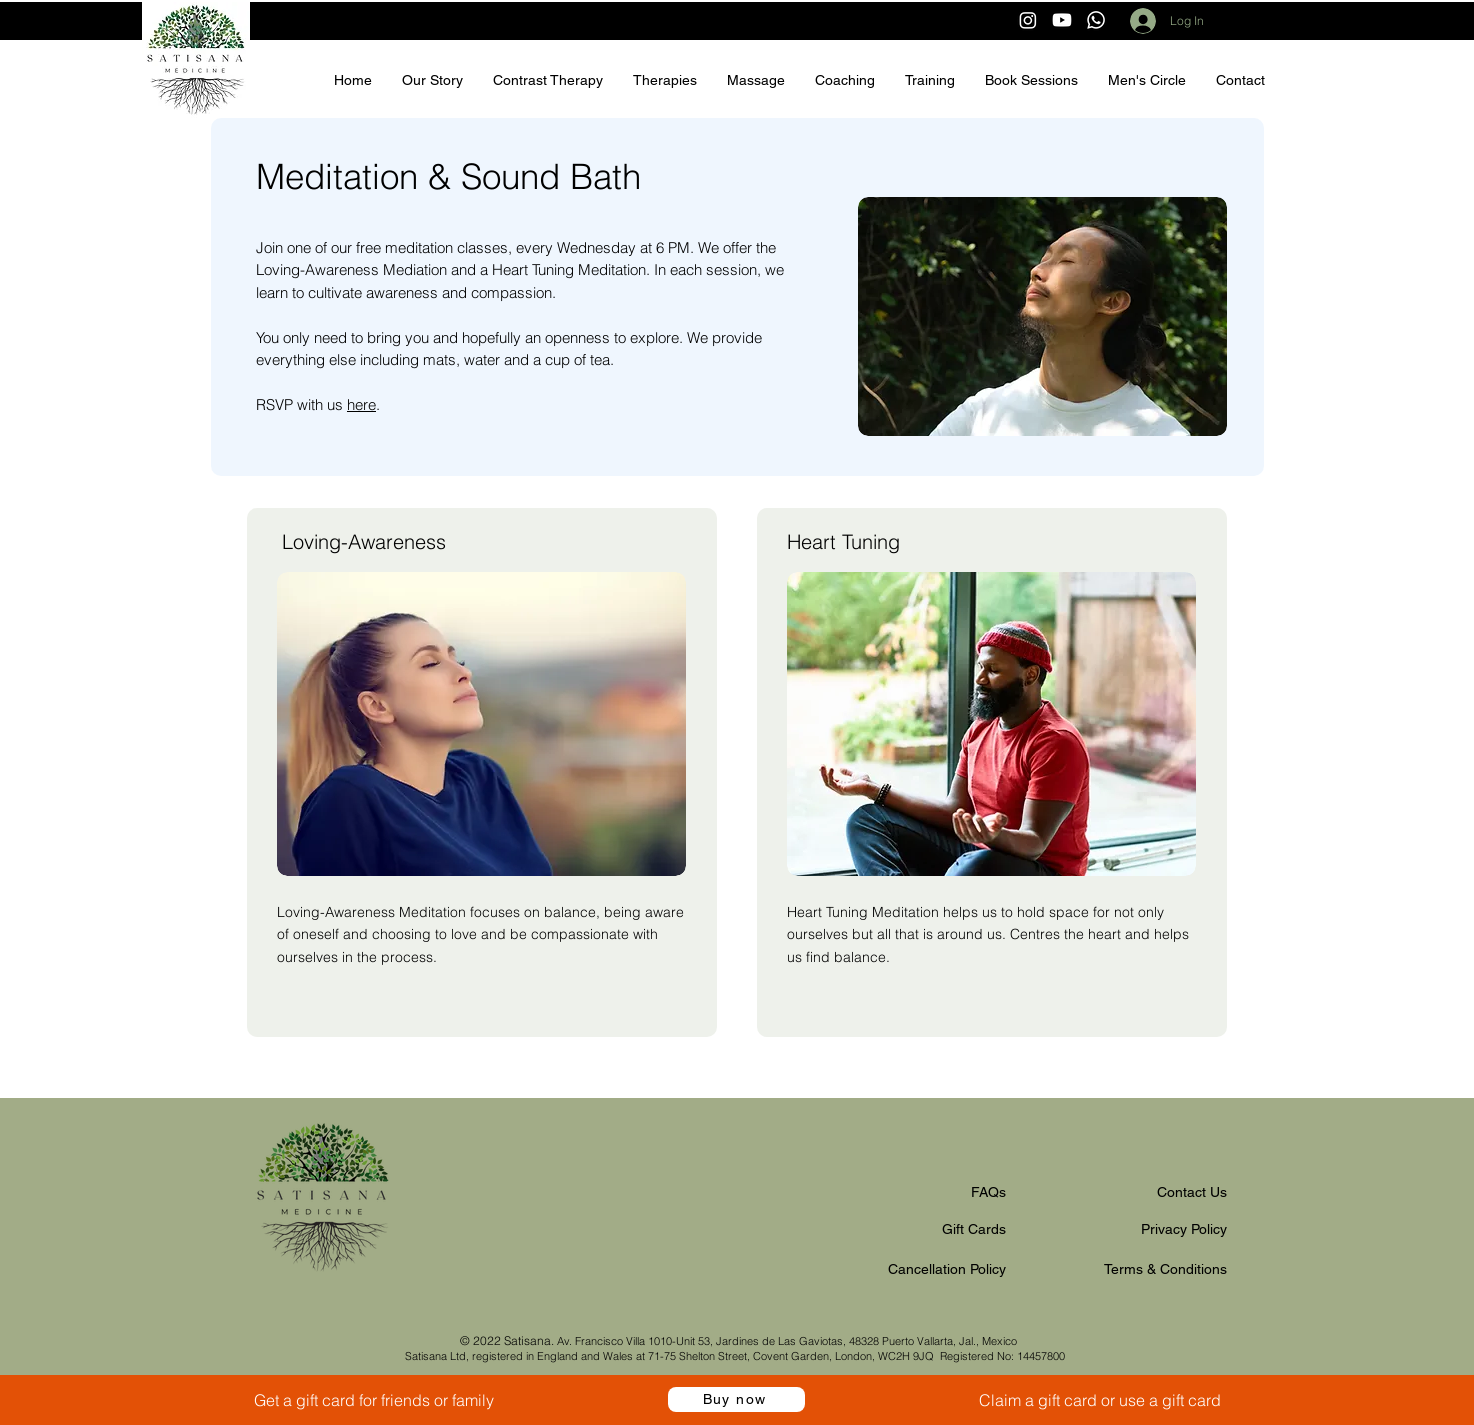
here (361, 404)
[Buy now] (736, 1399)
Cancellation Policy (947, 1269)
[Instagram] (1028, 20)
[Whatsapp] (1096, 20)
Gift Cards (974, 1229)
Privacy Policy (1184, 1229)
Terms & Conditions (1165, 1269)
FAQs (988, 1192)
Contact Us (1192, 1192)
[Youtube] (1062, 20)
